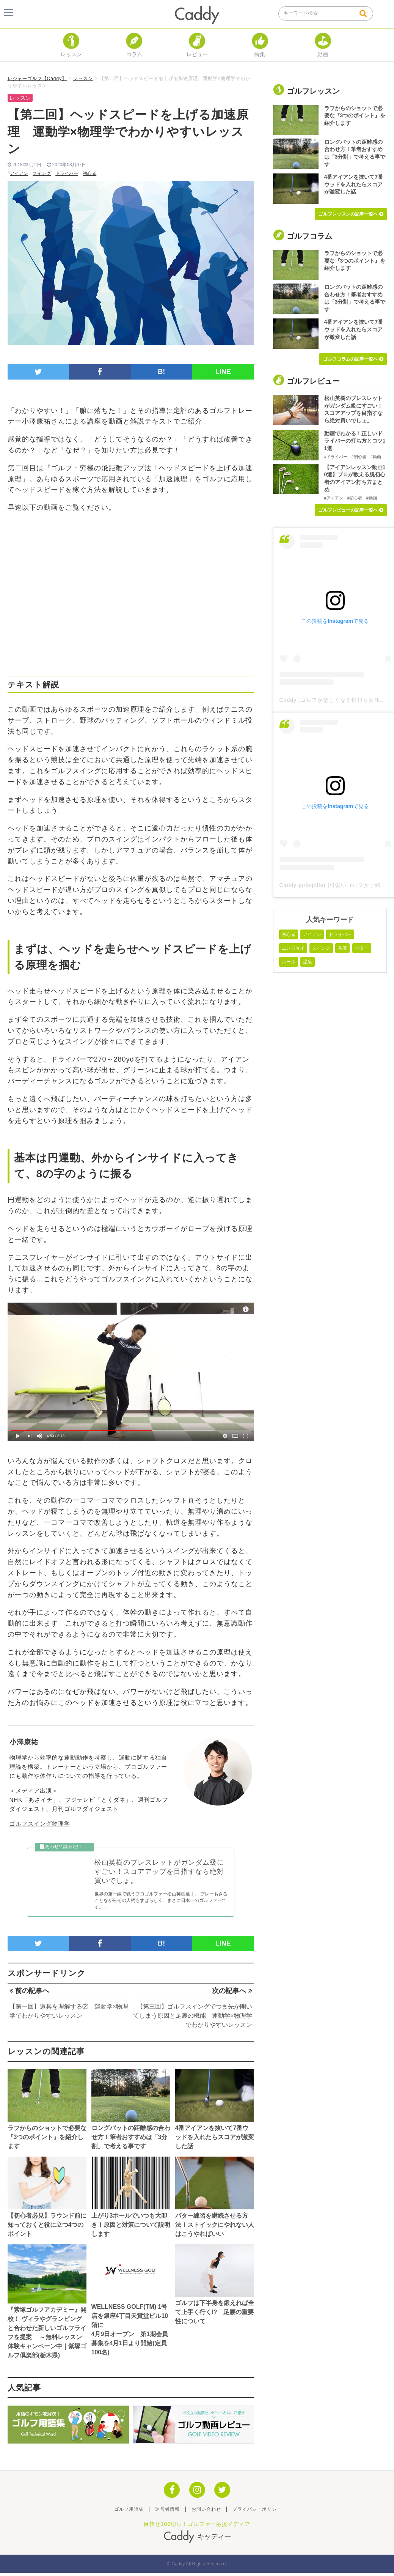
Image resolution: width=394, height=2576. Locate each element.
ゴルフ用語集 (129, 2512)
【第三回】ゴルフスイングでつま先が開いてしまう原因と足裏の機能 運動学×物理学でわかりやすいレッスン (192, 2018)
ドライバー (66, 173)
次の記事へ (232, 1994)
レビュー (197, 51)
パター (362, 948)
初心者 (89, 173)
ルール (288, 961)
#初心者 (359, 456)
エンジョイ (293, 948)
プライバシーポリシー (257, 2512)
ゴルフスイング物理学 (39, 1823)
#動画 (375, 456)
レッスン (71, 51)
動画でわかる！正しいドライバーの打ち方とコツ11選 (355, 440)
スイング (42, 173)
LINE (223, 371)
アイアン (19, 173)
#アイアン (333, 498)
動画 (322, 51)
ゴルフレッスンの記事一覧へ (351, 214)
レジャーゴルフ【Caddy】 (37, 78)
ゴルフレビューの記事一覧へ (351, 510)
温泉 (307, 961)
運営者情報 (167, 2512)
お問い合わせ (206, 2512)
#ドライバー (335, 456)
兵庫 (342, 948)
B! (161, 371)
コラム (134, 51)
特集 (259, 51)
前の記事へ (29, 1994)
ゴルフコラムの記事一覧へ (353, 359)
